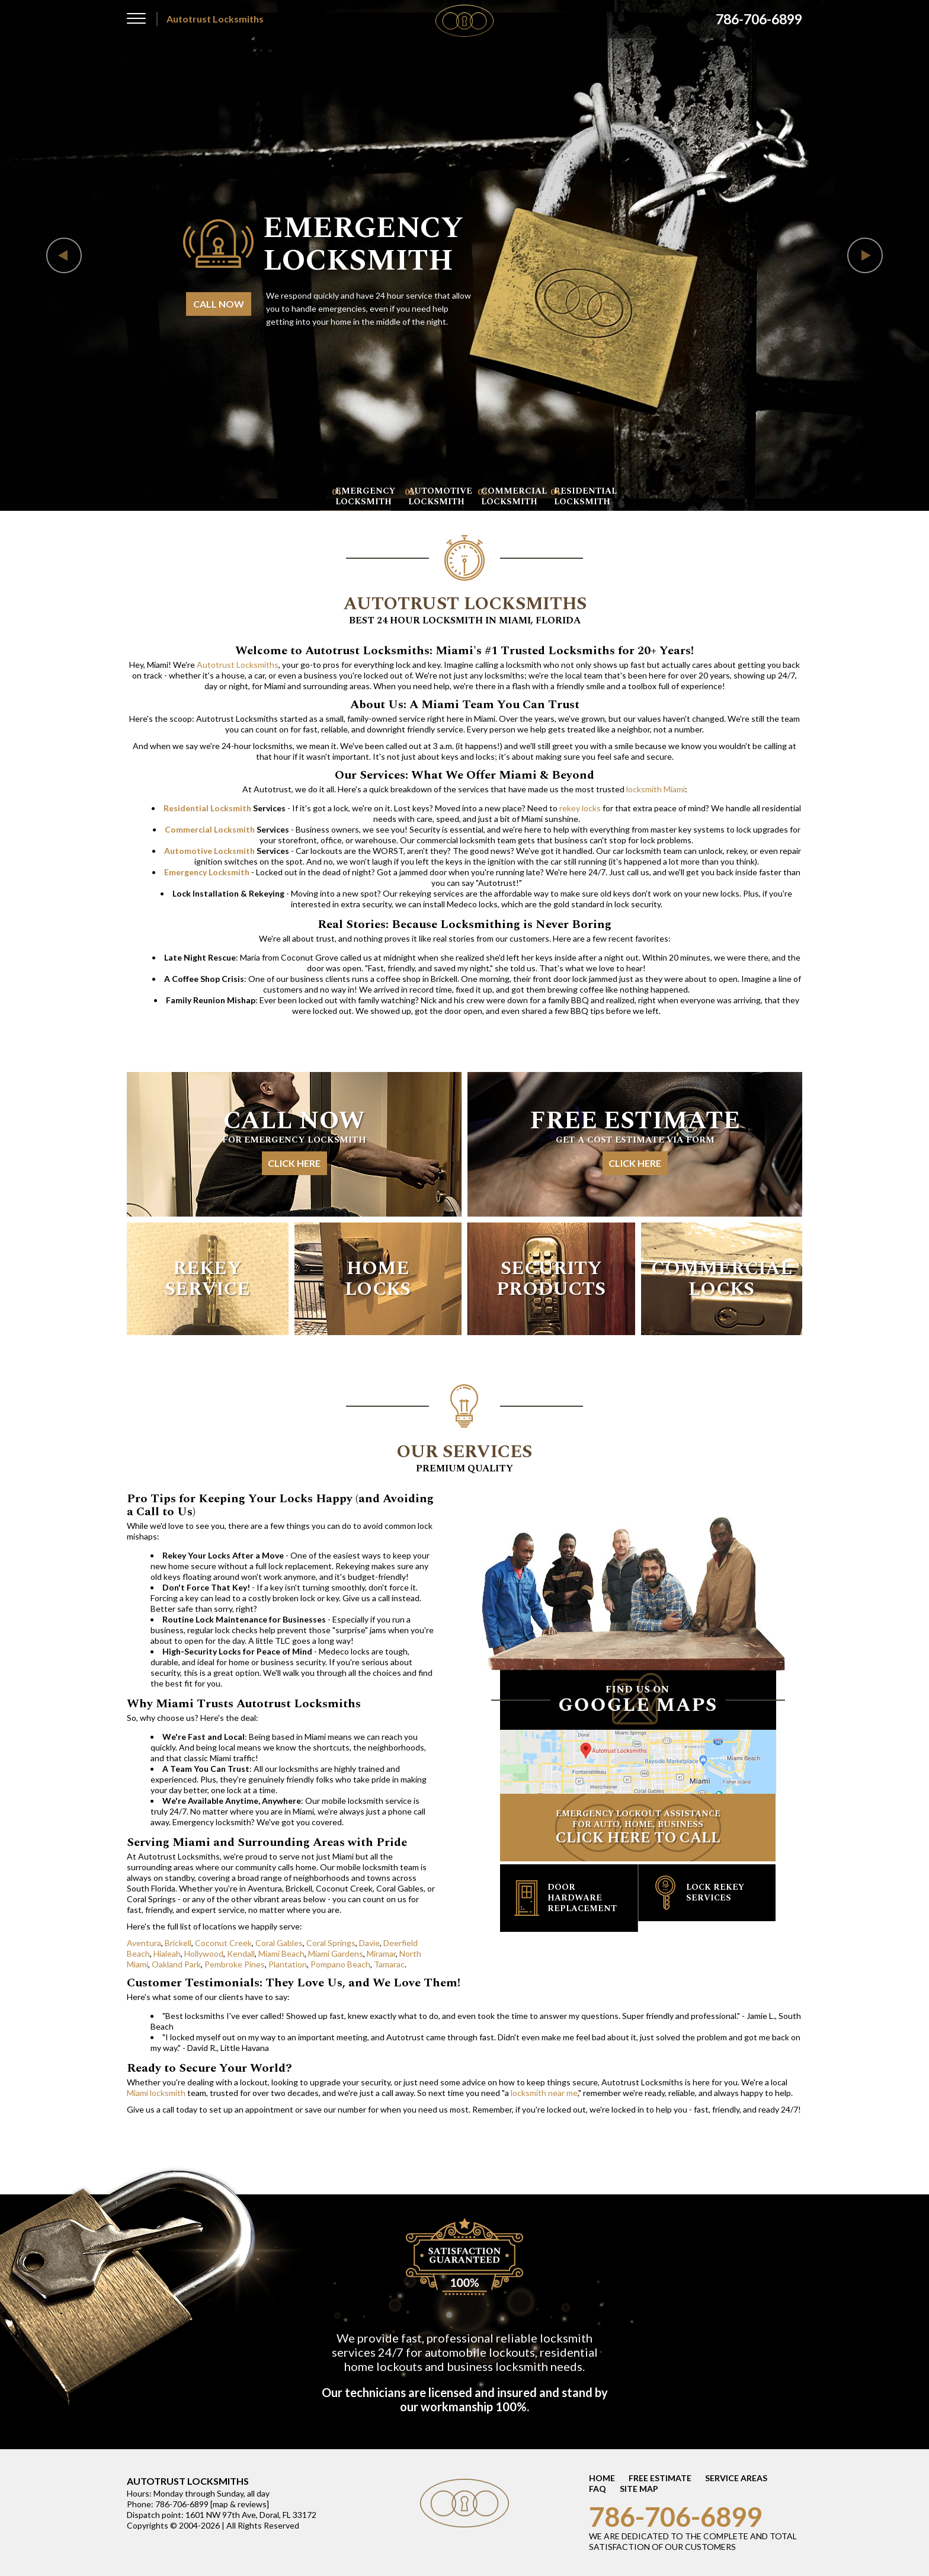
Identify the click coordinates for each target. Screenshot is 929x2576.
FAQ (597, 2489)
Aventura (144, 1943)
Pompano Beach (340, 1964)
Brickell (178, 1943)
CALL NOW (218, 303)
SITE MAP (639, 2489)
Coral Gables (279, 1943)
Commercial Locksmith (210, 829)
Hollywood (203, 1953)
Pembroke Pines (234, 1964)
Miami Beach (281, 1953)
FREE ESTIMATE (660, 2478)
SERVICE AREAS (736, 2478)
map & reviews (240, 2504)
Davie (369, 1943)
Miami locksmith (156, 2093)
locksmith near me (544, 2093)
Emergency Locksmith (206, 872)
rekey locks (580, 808)
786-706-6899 (675, 2517)
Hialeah (167, 1953)
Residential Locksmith (207, 808)
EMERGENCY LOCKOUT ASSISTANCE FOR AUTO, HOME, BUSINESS (637, 1828)
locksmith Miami (655, 789)
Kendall (241, 1953)
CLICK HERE (294, 1163)
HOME (602, 2478)
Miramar (381, 1953)
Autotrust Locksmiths (237, 665)
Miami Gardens (335, 1953)
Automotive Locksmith (209, 851)
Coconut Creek (223, 1943)
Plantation (287, 1964)
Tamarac (389, 1964)
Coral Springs (330, 1943)
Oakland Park (176, 1964)
